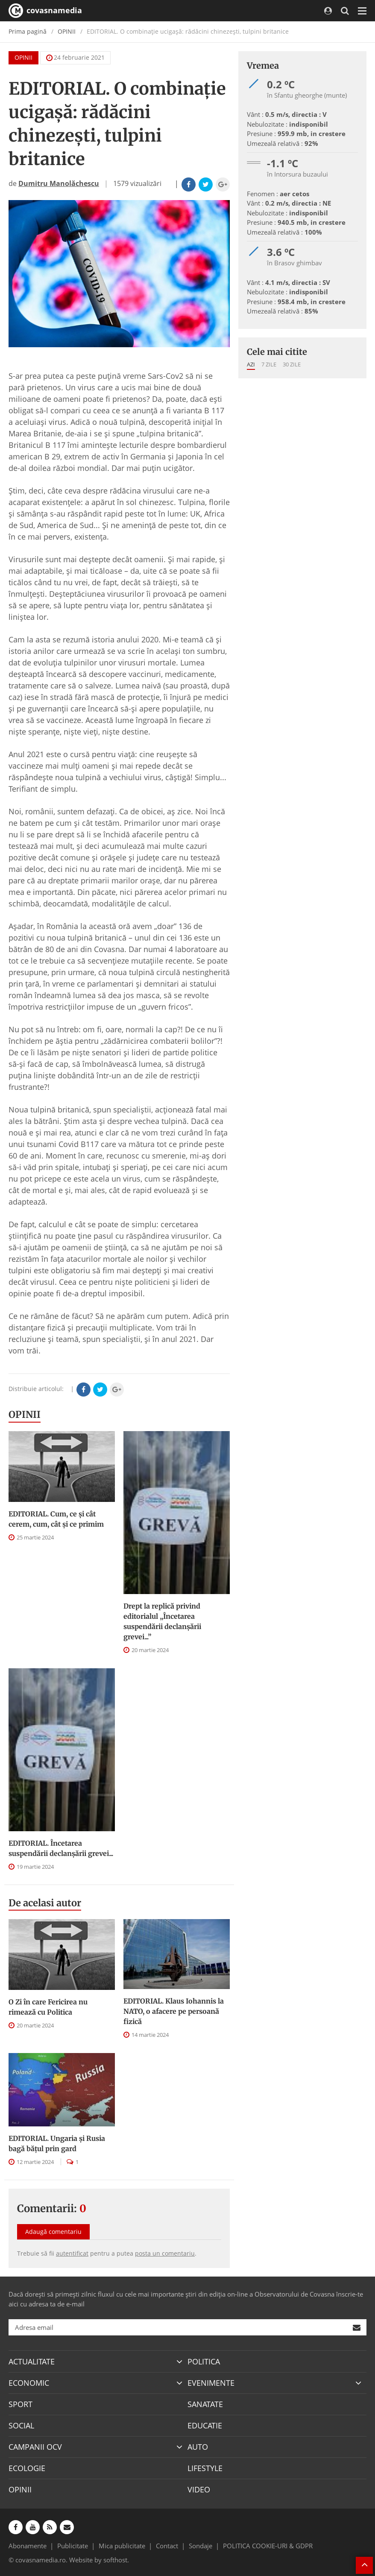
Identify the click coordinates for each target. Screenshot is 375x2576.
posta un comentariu (165, 2253)
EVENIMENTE (211, 2383)
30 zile (292, 364)
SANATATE (205, 2404)
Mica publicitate (122, 2545)
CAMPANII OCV (35, 2447)
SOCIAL (21, 2425)
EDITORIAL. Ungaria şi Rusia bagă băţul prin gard (57, 2143)
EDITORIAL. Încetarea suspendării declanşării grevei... (61, 1848)
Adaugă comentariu (53, 2231)
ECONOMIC (29, 2383)
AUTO (198, 2447)
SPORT (20, 2404)
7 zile (268, 364)
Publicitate (72, 2545)
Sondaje (200, 2545)
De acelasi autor (45, 1903)
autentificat (72, 2253)
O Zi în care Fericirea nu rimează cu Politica (48, 2007)
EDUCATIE (205, 2425)
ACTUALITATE (32, 2361)
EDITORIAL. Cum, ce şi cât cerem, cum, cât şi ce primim (56, 1519)
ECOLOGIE (27, 2468)
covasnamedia (45, 10)
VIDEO (199, 2489)
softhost (115, 2560)
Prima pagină (28, 31)
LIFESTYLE (205, 2468)
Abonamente (28, 2545)
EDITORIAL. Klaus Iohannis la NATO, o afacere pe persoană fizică (173, 2011)
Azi (251, 364)
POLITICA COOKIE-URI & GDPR (268, 2545)
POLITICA (204, 2361)
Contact (167, 2545)
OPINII (67, 31)
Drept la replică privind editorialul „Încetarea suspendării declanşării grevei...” (162, 1621)
